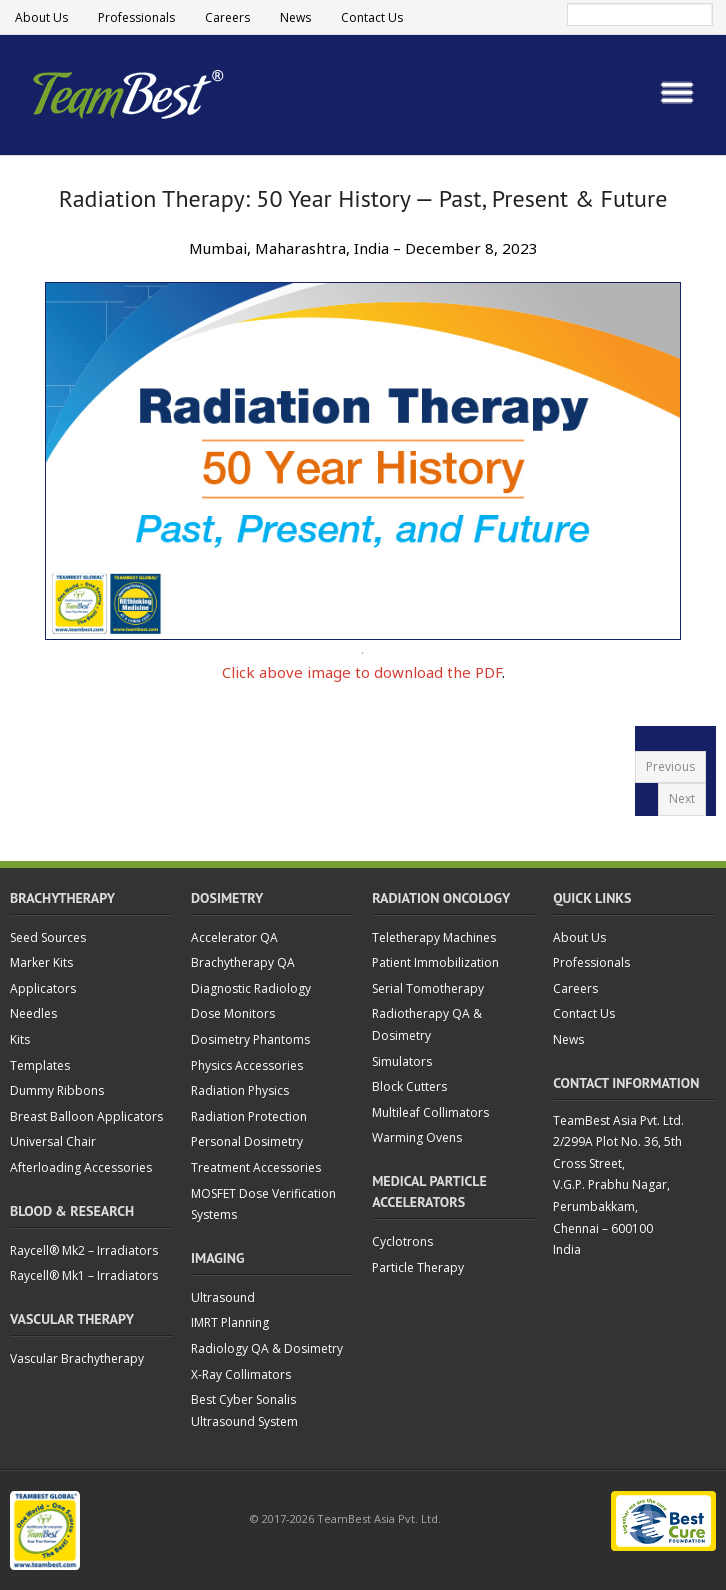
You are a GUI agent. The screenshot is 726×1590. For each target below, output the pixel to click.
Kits (20, 1039)
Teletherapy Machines (434, 937)
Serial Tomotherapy (428, 988)
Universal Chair (53, 1141)
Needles (33, 1013)
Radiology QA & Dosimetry (267, 1348)
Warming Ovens (417, 1137)
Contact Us (372, 17)
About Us (41, 17)
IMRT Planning (230, 1322)
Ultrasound (223, 1297)
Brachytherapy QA (243, 962)
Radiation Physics (240, 1090)
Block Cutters (409, 1086)
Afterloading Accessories (81, 1167)
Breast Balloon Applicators (86, 1116)
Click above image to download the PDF (362, 672)
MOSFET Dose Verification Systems (263, 1204)
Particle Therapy (418, 1267)
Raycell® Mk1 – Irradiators (84, 1275)
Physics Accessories (247, 1065)
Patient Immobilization (435, 962)
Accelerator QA (234, 937)
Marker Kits (41, 962)
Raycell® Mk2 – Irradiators (84, 1250)
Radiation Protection (249, 1116)
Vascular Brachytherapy (77, 1358)
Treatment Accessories (256, 1167)
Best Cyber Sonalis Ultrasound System (244, 1410)
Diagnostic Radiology (251, 988)
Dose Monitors (233, 1013)
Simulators (402, 1061)
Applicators (43, 988)
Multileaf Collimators (430, 1112)
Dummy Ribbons (57, 1090)
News (295, 17)
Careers (227, 17)
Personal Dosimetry (247, 1141)
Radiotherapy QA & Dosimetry (427, 1024)
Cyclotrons (402, 1241)
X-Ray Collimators (241, 1374)
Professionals (136, 17)
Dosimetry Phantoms (250, 1039)
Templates (40, 1065)
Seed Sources (48, 937)
